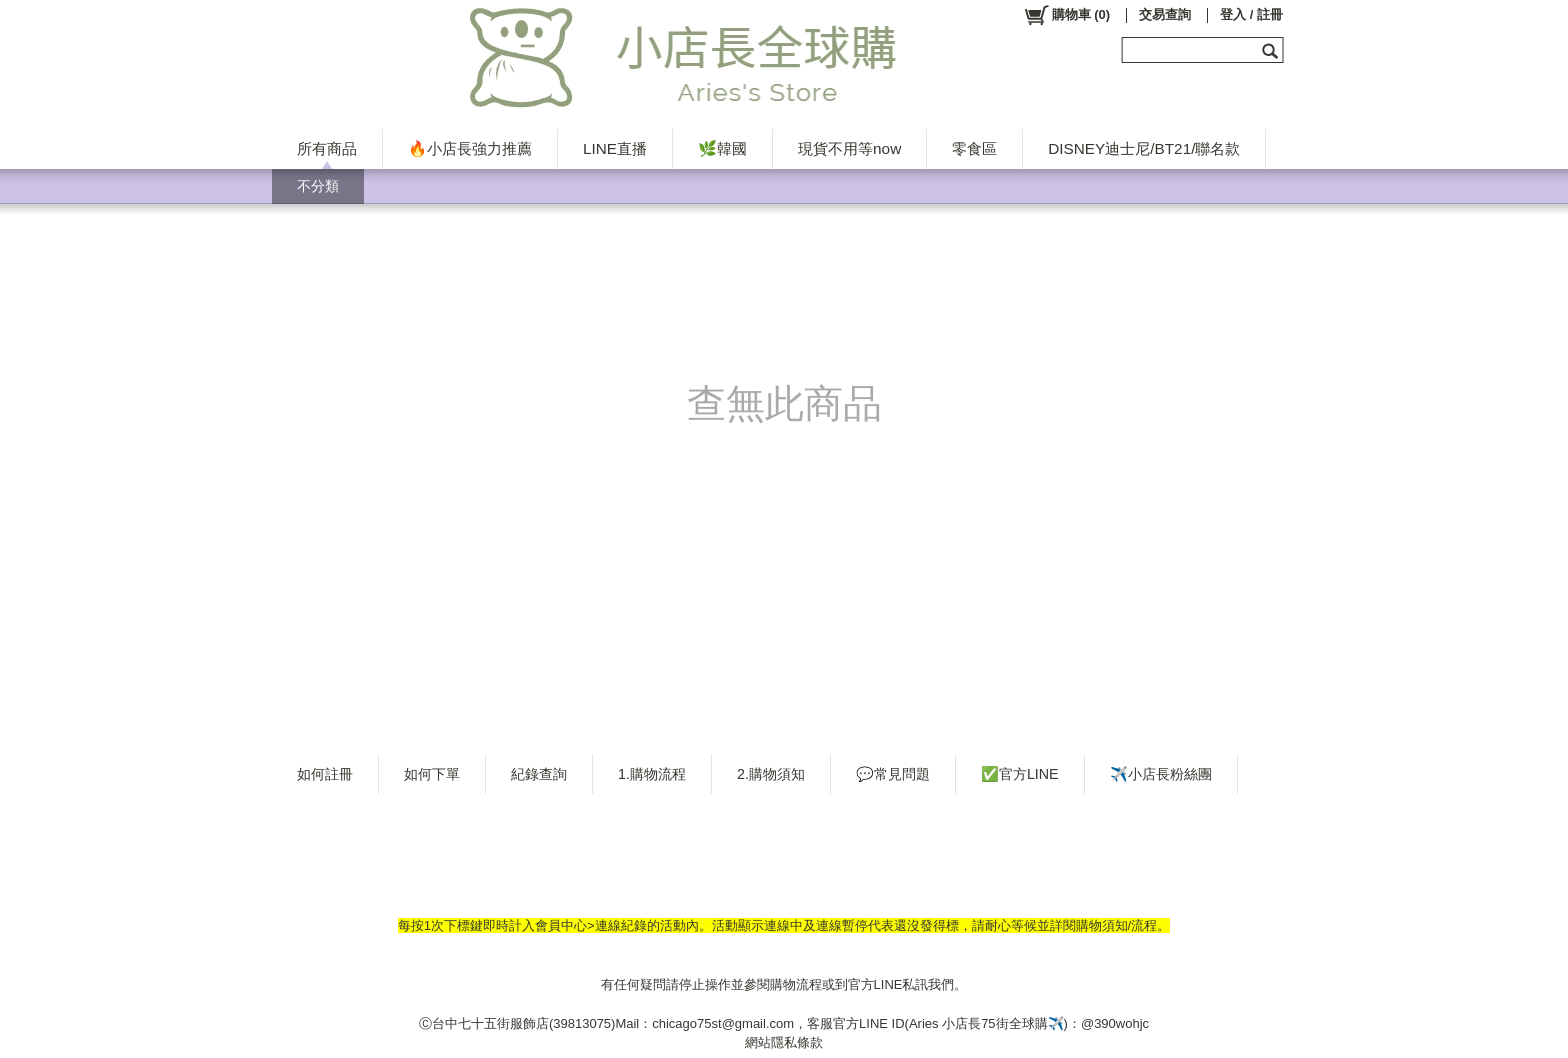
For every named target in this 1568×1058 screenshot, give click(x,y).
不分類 (318, 186)
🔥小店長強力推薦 (470, 148)
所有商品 (327, 148)
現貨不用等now (849, 148)
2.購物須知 (771, 774)
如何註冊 (325, 774)
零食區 (974, 148)
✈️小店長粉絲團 (1161, 774)
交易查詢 (1165, 14)
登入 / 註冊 (1251, 14)
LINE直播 (615, 148)
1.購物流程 (652, 774)
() (1066, 15)
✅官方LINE (1020, 774)
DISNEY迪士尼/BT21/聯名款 (1144, 148)
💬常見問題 (893, 774)
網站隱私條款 (784, 1042)
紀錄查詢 (539, 774)
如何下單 (432, 774)
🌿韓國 (722, 148)
